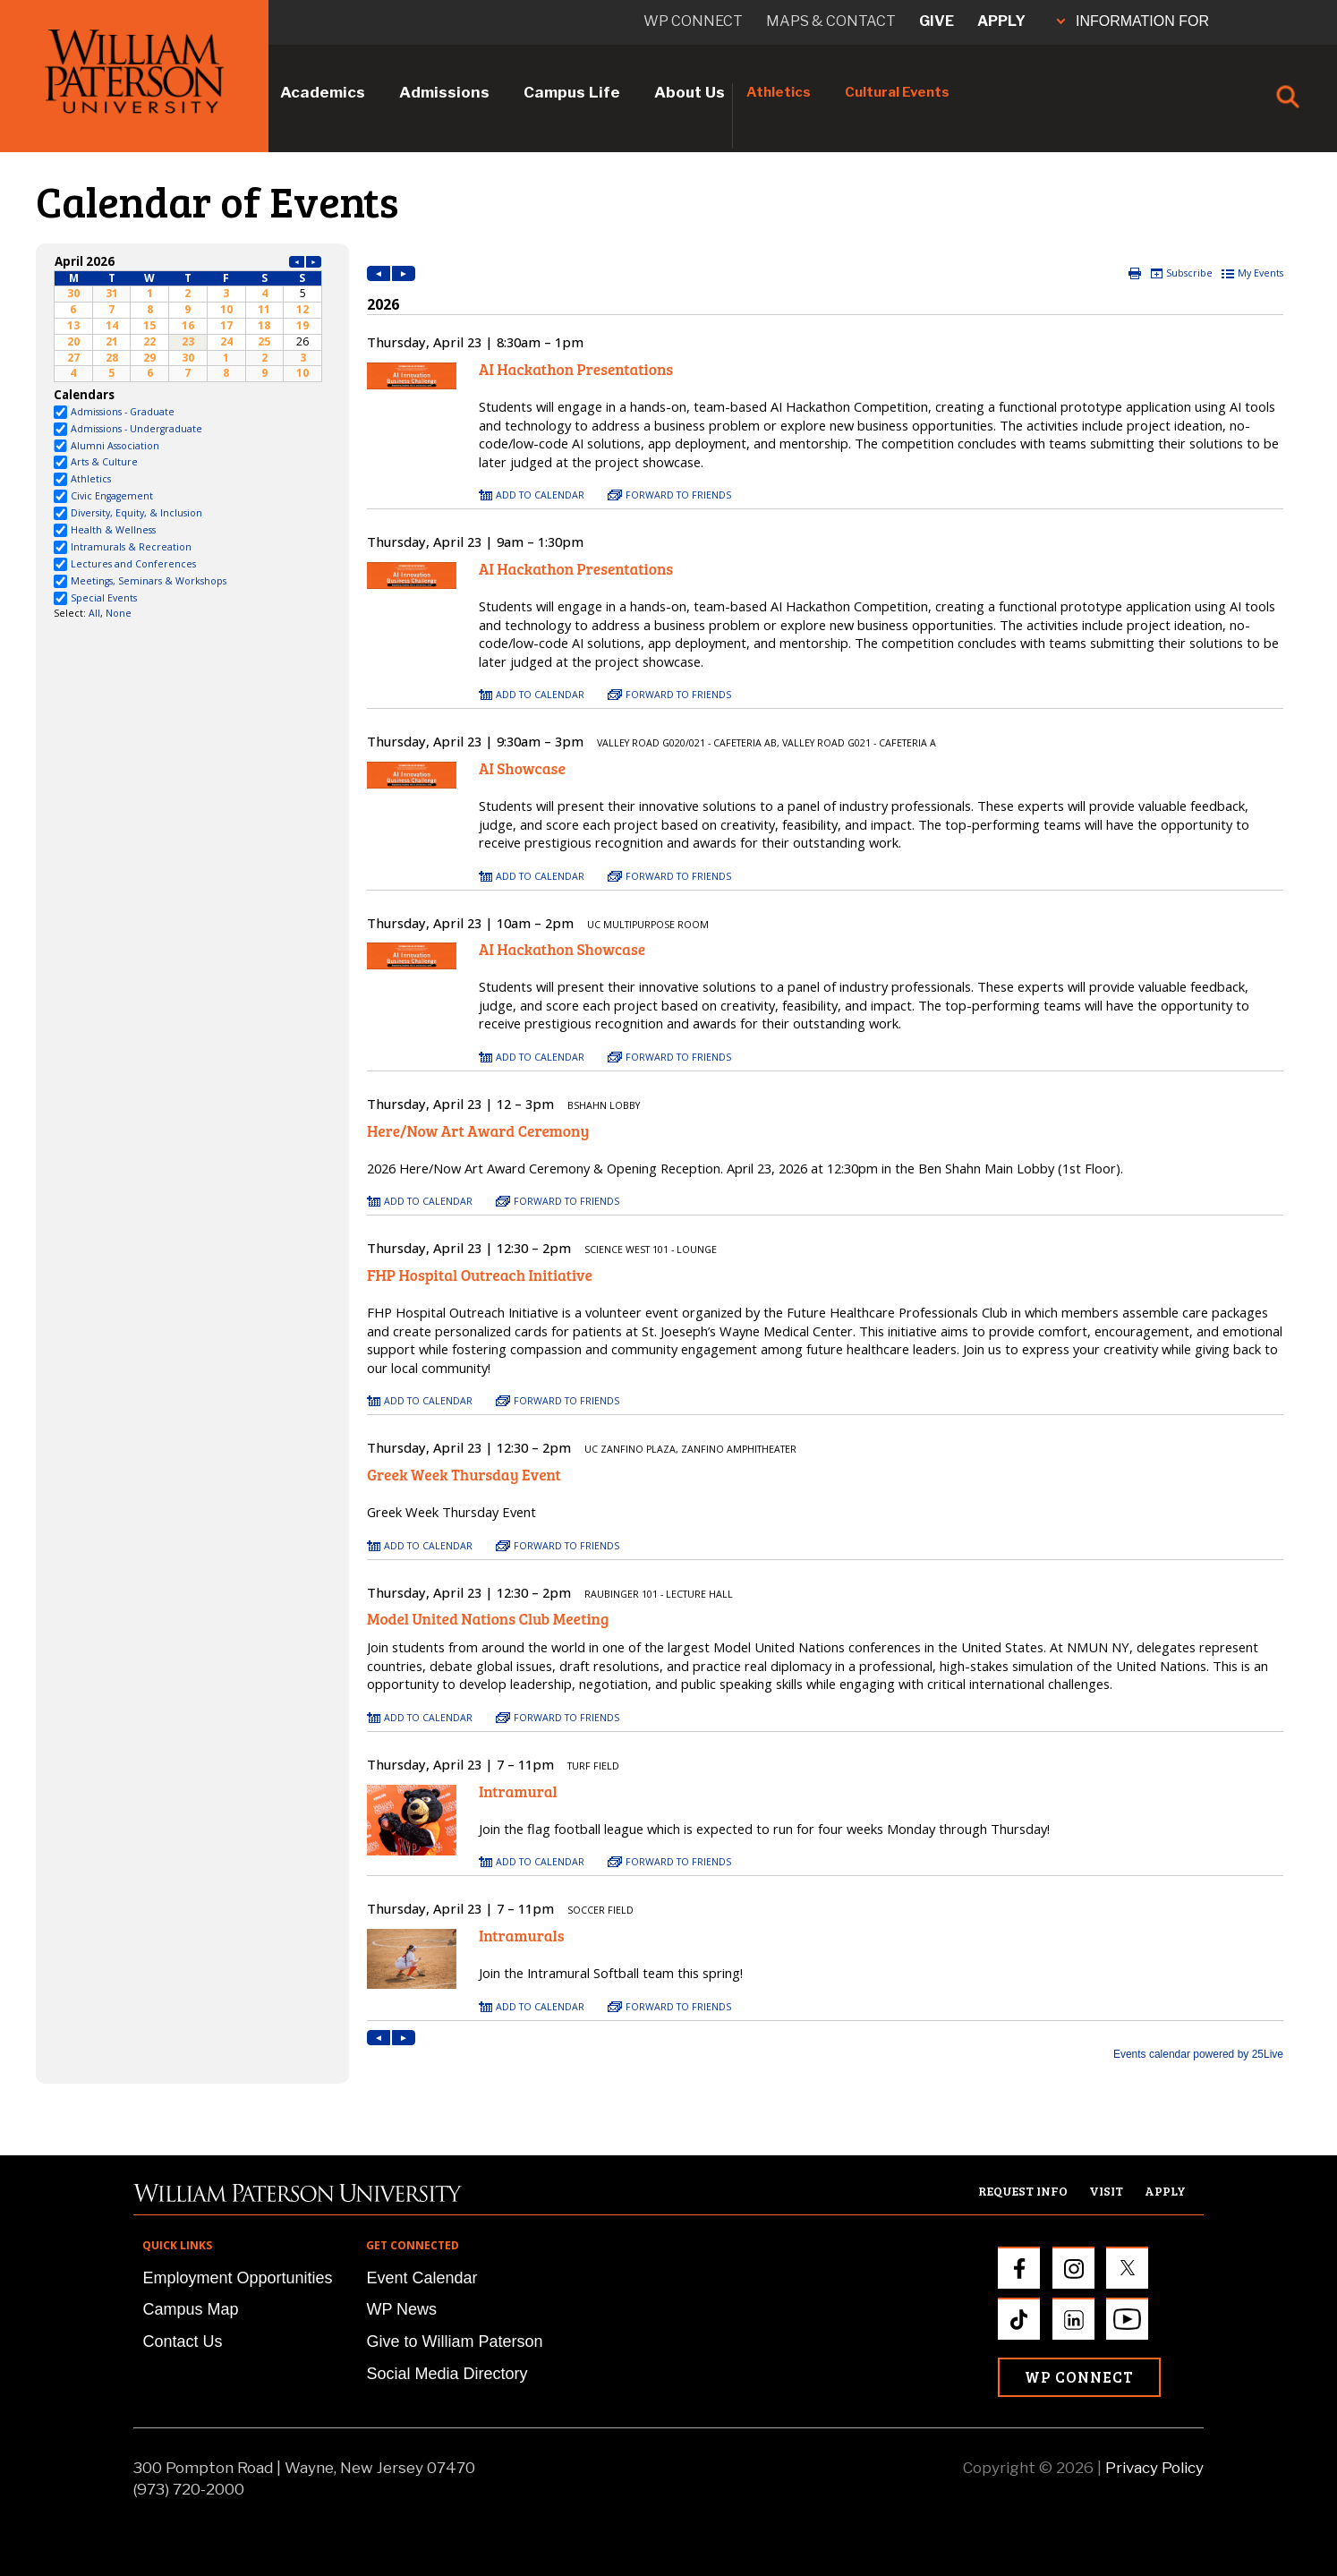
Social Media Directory (446, 2374)
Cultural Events (897, 92)
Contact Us (182, 2341)
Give (936, 21)
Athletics (778, 92)
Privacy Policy (1154, 2468)
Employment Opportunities (237, 2278)
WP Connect (1079, 2377)
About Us (689, 92)
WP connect (693, 21)
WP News (401, 2309)
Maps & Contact (831, 21)
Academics (322, 92)
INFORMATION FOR (1133, 21)
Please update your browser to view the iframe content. (188, 317)
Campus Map (190, 2309)
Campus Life (572, 92)
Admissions (444, 92)
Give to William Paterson (454, 2341)
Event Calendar (421, 2278)
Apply (1001, 21)
